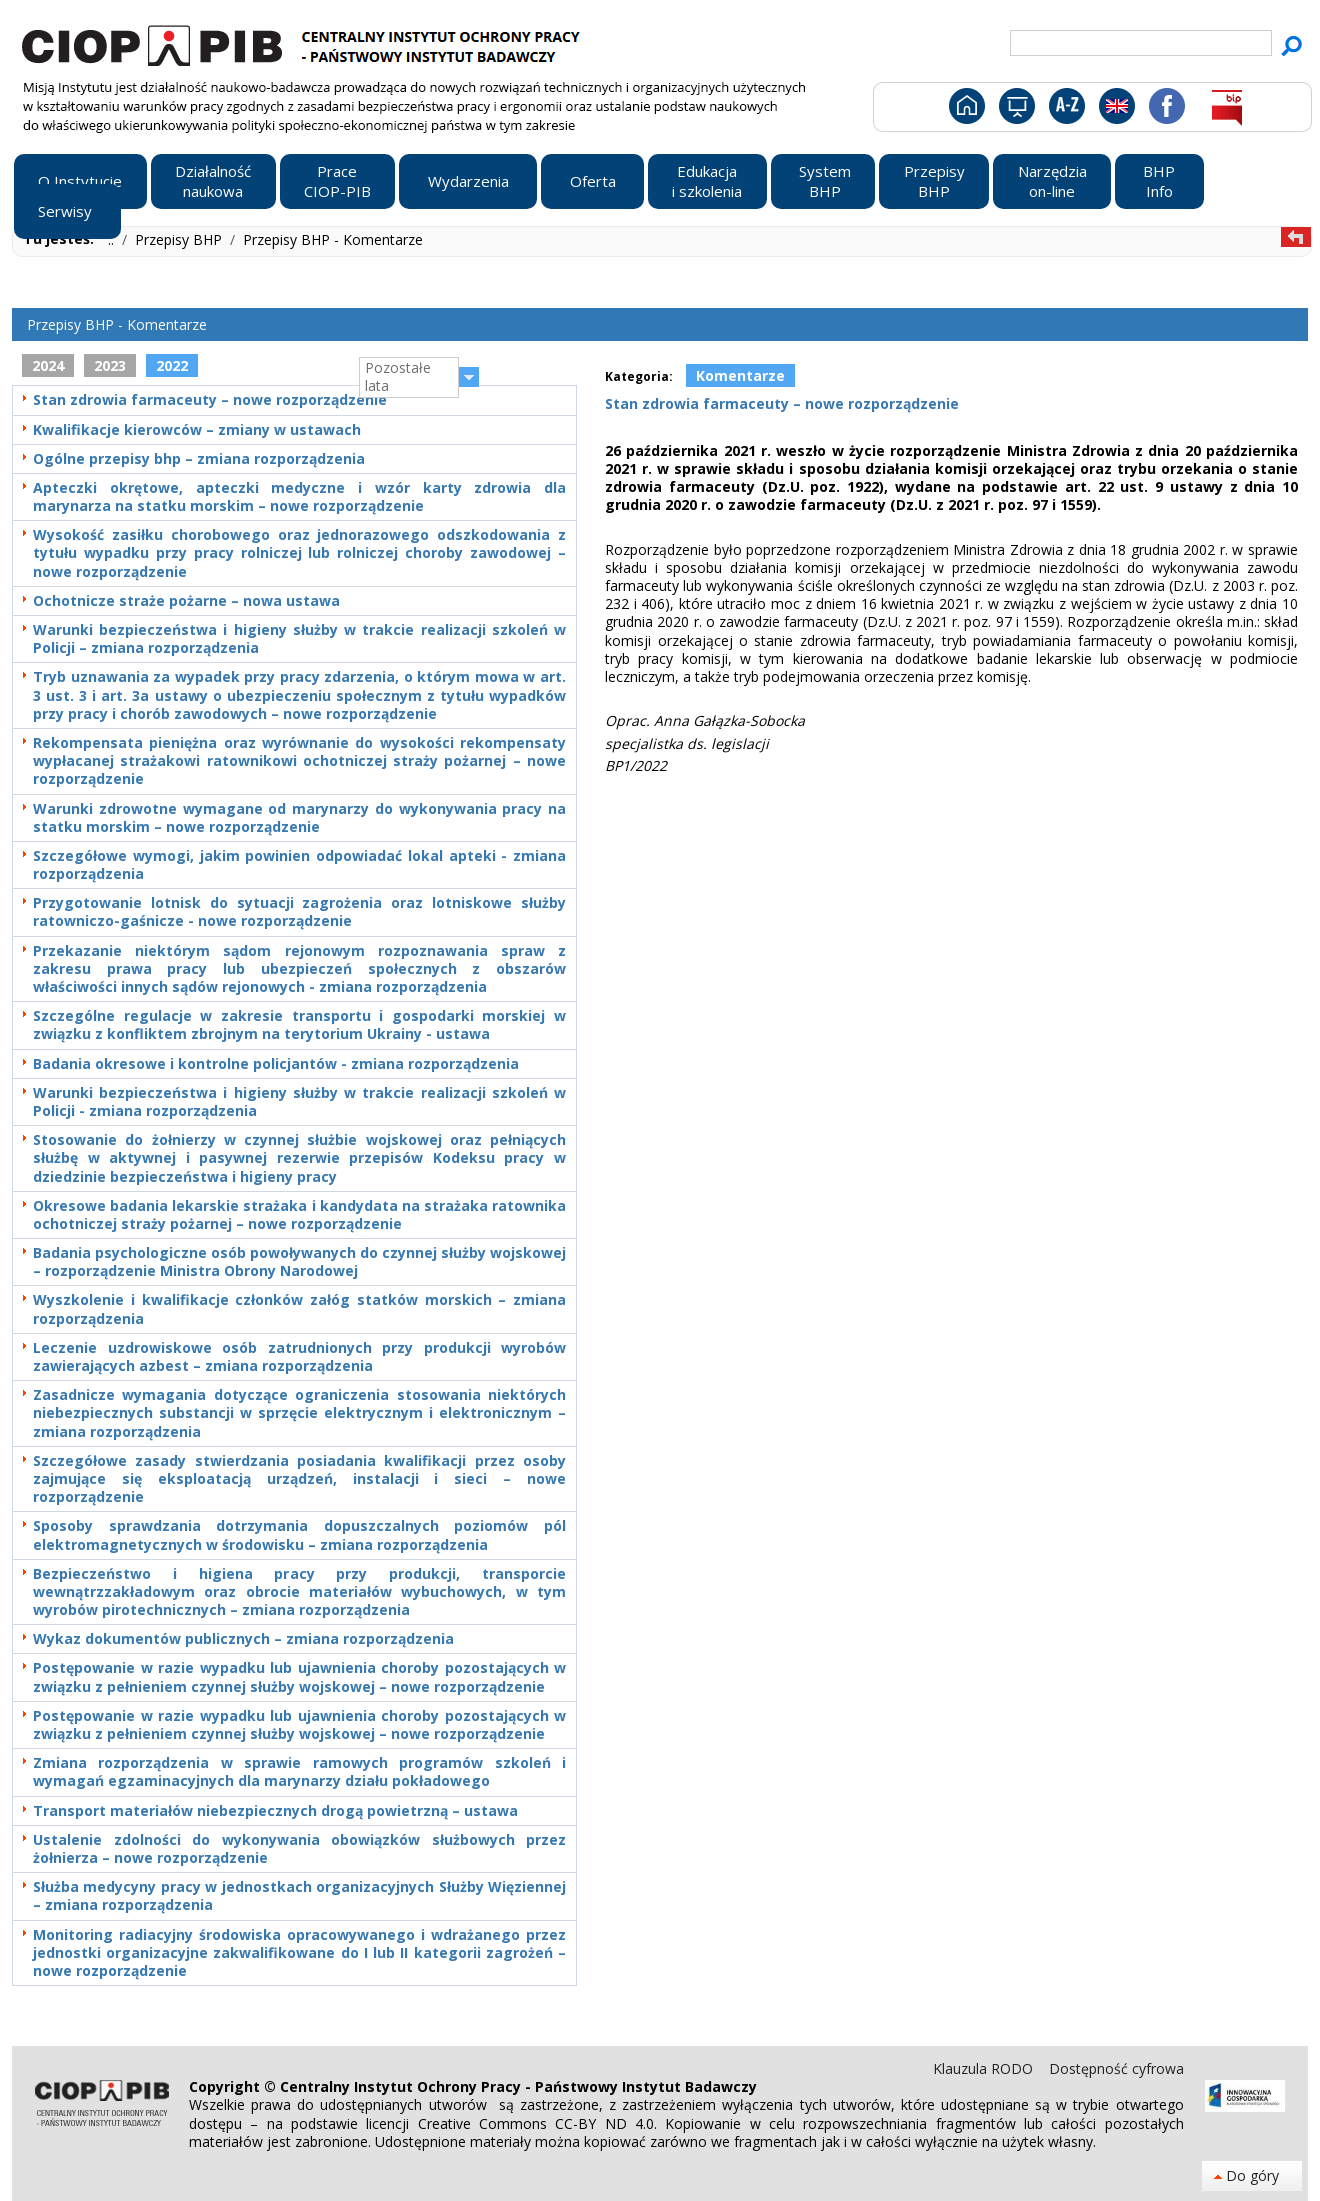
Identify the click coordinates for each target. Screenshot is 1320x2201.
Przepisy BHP (180, 239)
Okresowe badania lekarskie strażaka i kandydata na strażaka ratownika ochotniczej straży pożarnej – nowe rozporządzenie (299, 1215)
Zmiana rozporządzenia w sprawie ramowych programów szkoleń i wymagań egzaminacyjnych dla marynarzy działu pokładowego (299, 1772)
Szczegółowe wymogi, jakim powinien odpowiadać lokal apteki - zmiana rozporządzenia (299, 865)
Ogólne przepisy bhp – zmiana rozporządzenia (199, 459)
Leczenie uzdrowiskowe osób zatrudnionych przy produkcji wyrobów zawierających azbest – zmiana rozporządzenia (299, 1357)
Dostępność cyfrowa (1116, 2068)
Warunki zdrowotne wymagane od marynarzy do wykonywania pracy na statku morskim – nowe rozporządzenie (299, 818)
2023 (110, 365)
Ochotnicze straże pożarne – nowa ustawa (186, 601)
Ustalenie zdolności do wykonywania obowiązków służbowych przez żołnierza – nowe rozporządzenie (299, 1849)
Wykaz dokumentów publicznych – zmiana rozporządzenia (243, 1639)
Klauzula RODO (985, 2068)
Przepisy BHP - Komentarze (333, 239)
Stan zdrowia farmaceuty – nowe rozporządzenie (210, 400)
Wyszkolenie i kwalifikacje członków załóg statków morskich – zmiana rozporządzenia (299, 1309)
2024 (48, 365)
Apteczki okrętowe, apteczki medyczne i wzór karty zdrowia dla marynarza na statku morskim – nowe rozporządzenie (299, 497)
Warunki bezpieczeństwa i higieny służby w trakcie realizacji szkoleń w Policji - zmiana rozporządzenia (299, 1102)
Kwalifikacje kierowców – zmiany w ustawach (197, 430)
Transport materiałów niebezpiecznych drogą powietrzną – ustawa (275, 1811)
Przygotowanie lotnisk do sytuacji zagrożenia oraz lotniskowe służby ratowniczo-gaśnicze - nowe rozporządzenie (299, 912)
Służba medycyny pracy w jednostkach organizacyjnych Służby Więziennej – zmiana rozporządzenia (299, 1896)
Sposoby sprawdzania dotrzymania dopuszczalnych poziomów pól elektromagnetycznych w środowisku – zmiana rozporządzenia (299, 1535)
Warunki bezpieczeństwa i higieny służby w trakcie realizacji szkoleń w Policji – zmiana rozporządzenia (299, 639)
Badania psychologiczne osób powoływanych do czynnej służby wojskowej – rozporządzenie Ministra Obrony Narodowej (299, 1262)
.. (113, 239)
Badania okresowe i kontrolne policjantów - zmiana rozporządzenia (276, 1064)
